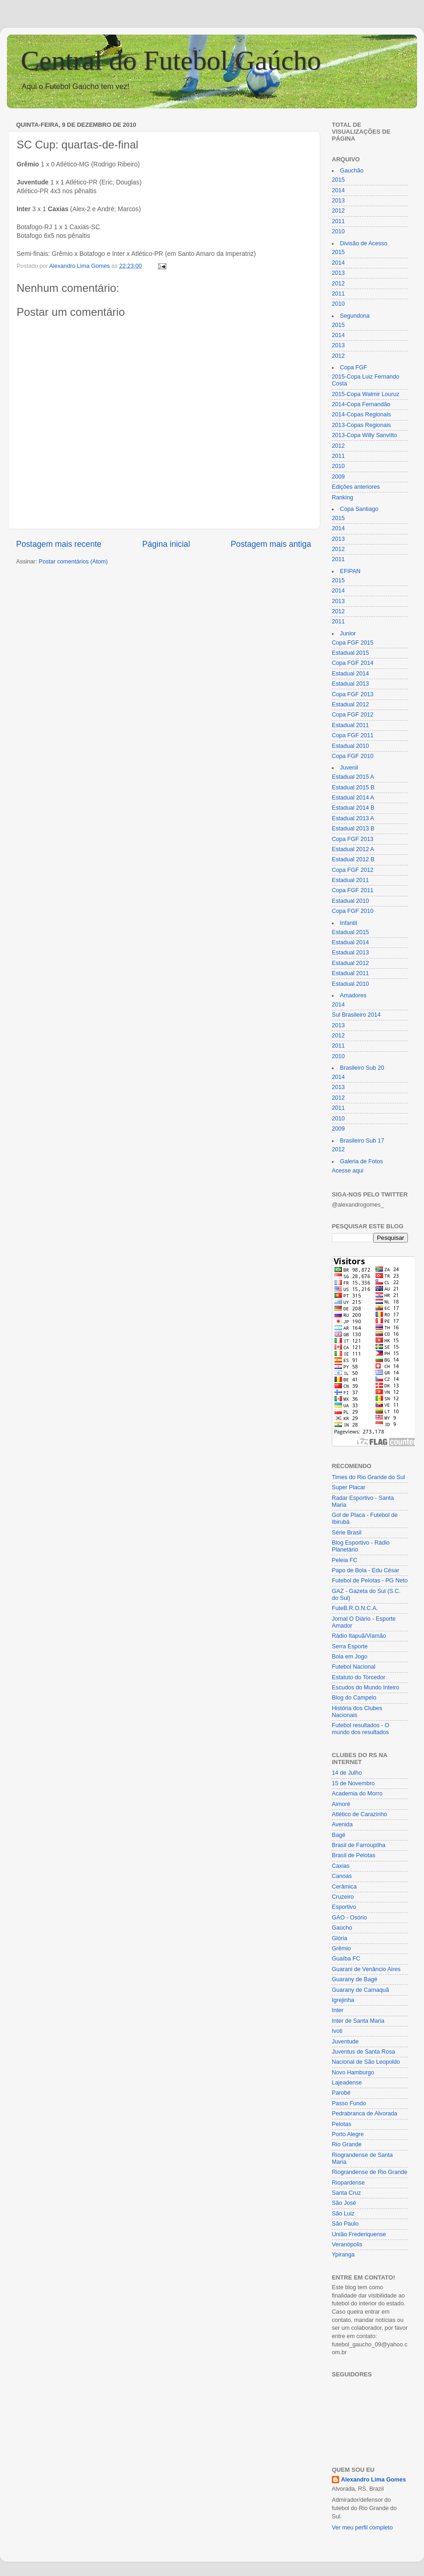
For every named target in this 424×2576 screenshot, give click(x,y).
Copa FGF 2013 (352, 694)
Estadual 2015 (350, 653)
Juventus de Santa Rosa (363, 2052)
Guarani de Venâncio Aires (366, 1969)
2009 (338, 477)
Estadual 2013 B (353, 828)
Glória (339, 1938)
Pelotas (341, 2124)
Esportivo (344, 1907)
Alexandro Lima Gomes (373, 2479)
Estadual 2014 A (353, 797)
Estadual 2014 (350, 673)
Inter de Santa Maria (358, 2021)
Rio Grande (346, 2144)
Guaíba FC (346, 1958)
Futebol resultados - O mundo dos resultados (360, 1728)
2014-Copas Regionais (361, 414)
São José (344, 2203)
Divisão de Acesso (364, 243)
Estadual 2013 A (353, 818)
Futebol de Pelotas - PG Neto (370, 1580)
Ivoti (337, 2031)
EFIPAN (350, 571)
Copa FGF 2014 (352, 663)
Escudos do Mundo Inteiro (365, 1687)
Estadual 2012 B (353, 859)
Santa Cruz (346, 2193)
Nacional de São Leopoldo (366, 2062)
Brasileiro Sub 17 (362, 1140)
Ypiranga (343, 2254)
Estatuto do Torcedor (358, 1677)
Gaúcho (342, 1928)
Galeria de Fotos (361, 1161)
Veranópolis (347, 2244)
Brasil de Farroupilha (358, 1845)
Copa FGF (353, 367)
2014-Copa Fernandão (361, 404)
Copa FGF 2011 (352, 735)
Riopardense (348, 2182)
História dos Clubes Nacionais (357, 1711)
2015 (338, 180)
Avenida (342, 1824)
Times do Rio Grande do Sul (368, 1477)
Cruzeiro (343, 1897)
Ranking (342, 497)
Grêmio (341, 1948)
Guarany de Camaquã (360, 1990)
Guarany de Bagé (354, 1979)
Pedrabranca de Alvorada (364, 2113)
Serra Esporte (350, 1646)
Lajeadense (347, 2082)
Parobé (341, 2093)
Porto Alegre (348, 2134)
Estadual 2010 (350, 746)
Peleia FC (344, 1560)
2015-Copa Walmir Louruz (366, 394)
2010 (338, 231)
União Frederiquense (359, 2234)
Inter (337, 2010)
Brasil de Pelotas (354, 1855)
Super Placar (348, 1487)
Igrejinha (343, 2000)
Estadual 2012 (350, 704)
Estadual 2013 (350, 684)
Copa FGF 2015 (352, 643)
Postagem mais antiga (271, 544)
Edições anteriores (356, 487)
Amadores (353, 995)
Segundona (355, 316)
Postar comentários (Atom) (73, 561)
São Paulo (345, 2224)
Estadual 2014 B (353, 808)
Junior (348, 633)
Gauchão (352, 170)
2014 (338, 190)
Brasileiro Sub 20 (362, 1068)
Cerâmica (344, 1886)
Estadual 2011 (350, 725)
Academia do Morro (357, 1793)
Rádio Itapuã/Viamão (359, 1636)
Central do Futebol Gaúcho (171, 60)
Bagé (338, 1835)
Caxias (341, 1866)
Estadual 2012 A (353, 849)
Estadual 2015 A (353, 777)
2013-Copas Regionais (361, 425)
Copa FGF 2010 (352, 756)
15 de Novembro (353, 1783)
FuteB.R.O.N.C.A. (355, 1608)
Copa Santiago (359, 509)
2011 (338, 221)
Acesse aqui (348, 1170)
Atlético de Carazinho (359, 1814)
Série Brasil (346, 1532)
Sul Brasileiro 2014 (356, 1015)
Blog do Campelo (354, 1697)
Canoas (342, 1876)
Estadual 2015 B (353, 787)
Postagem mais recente (58, 544)
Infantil (348, 923)
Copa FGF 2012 (352, 714)
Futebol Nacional (354, 1667)
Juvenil (349, 767)
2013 (338, 200)
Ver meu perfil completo (362, 2527)
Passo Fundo (349, 2103)
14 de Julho (347, 1773)
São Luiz (343, 2213)
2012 (338, 210)
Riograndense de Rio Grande (369, 2172)
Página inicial (166, 544)
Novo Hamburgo (353, 2072)
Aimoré (341, 1804)
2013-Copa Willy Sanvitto (364, 435)
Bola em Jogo (349, 1656)
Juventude (345, 2041)
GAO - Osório (349, 1917)
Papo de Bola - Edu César (365, 1570)
